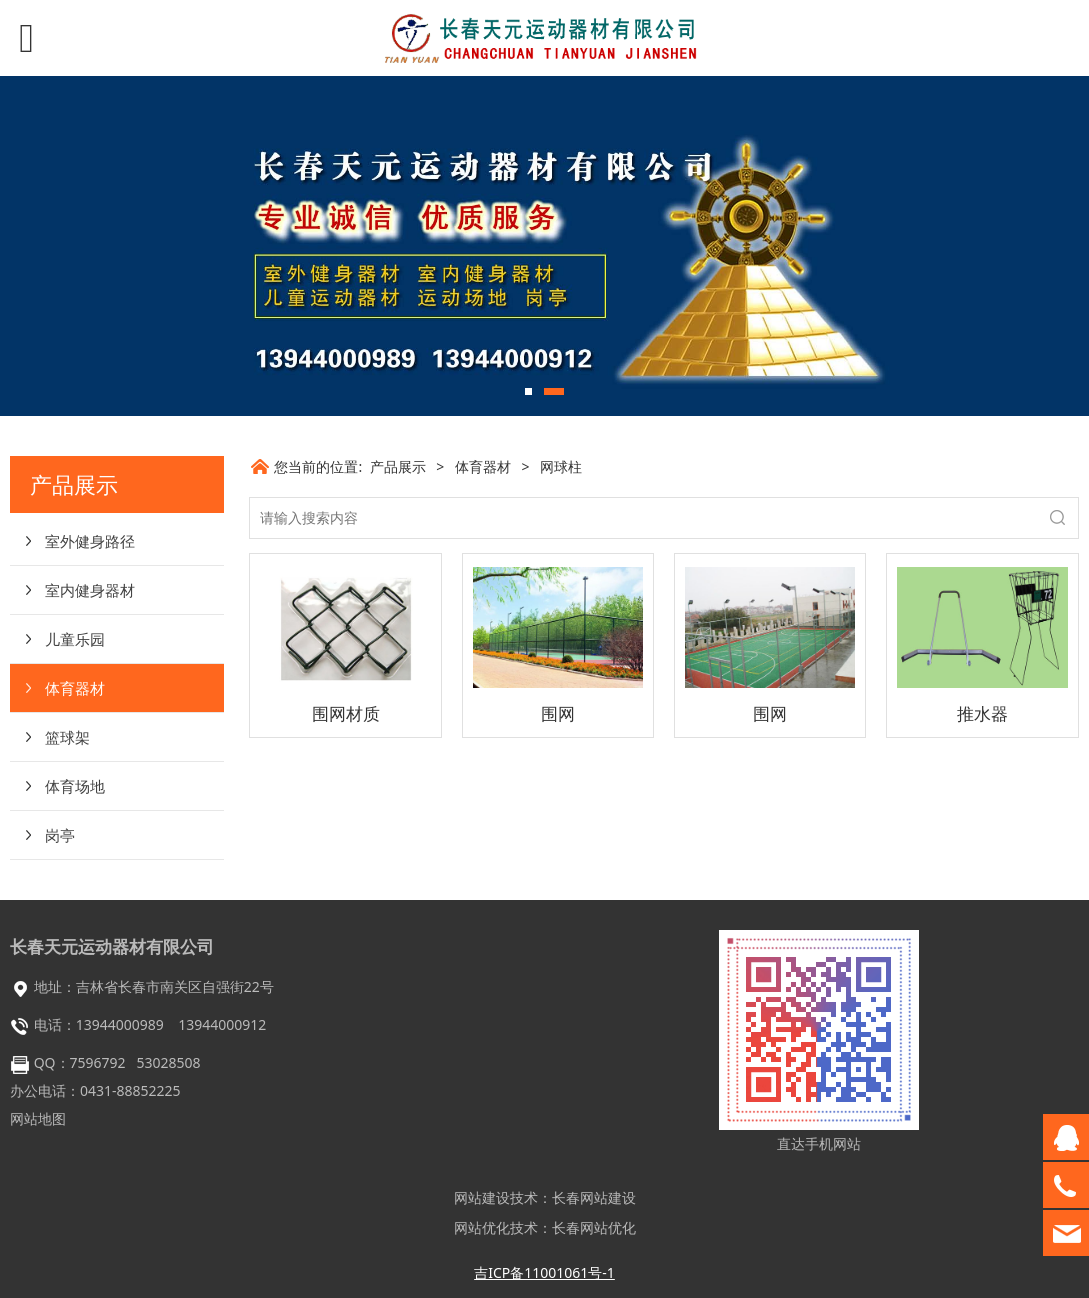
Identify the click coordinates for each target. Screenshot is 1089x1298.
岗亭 (60, 835)
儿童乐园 (75, 639)
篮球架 (67, 737)
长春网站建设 (594, 1197)
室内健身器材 (90, 590)
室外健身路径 (90, 541)
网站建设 (482, 1197)
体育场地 (75, 786)
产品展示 (398, 466)
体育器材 (75, 688)
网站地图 (38, 1118)
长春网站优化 (594, 1227)
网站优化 (482, 1227)
